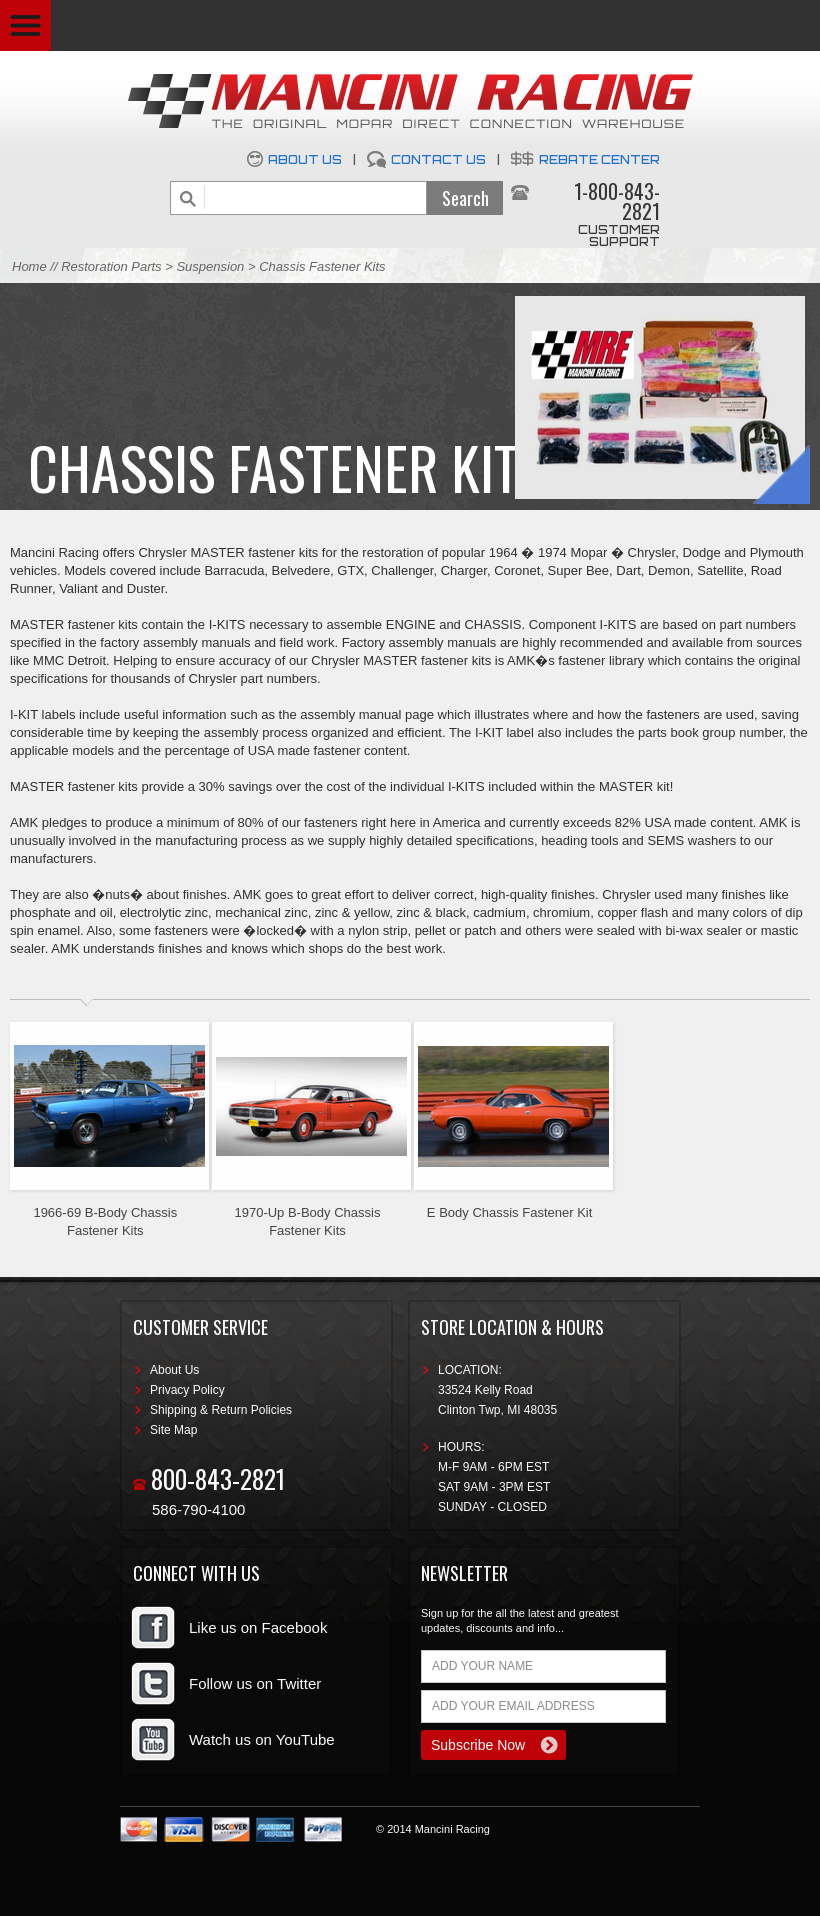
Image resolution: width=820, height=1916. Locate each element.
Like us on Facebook (258, 1627)
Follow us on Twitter (255, 1683)
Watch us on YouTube (262, 1739)
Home (29, 266)
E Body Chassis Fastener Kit (509, 1212)
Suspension (212, 266)
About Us (305, 159)
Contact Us (438, 159)
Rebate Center (599, 159)
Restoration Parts (111, 266)
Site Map (173, 1430)
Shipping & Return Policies (221, 1410)
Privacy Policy (187, 1390)
